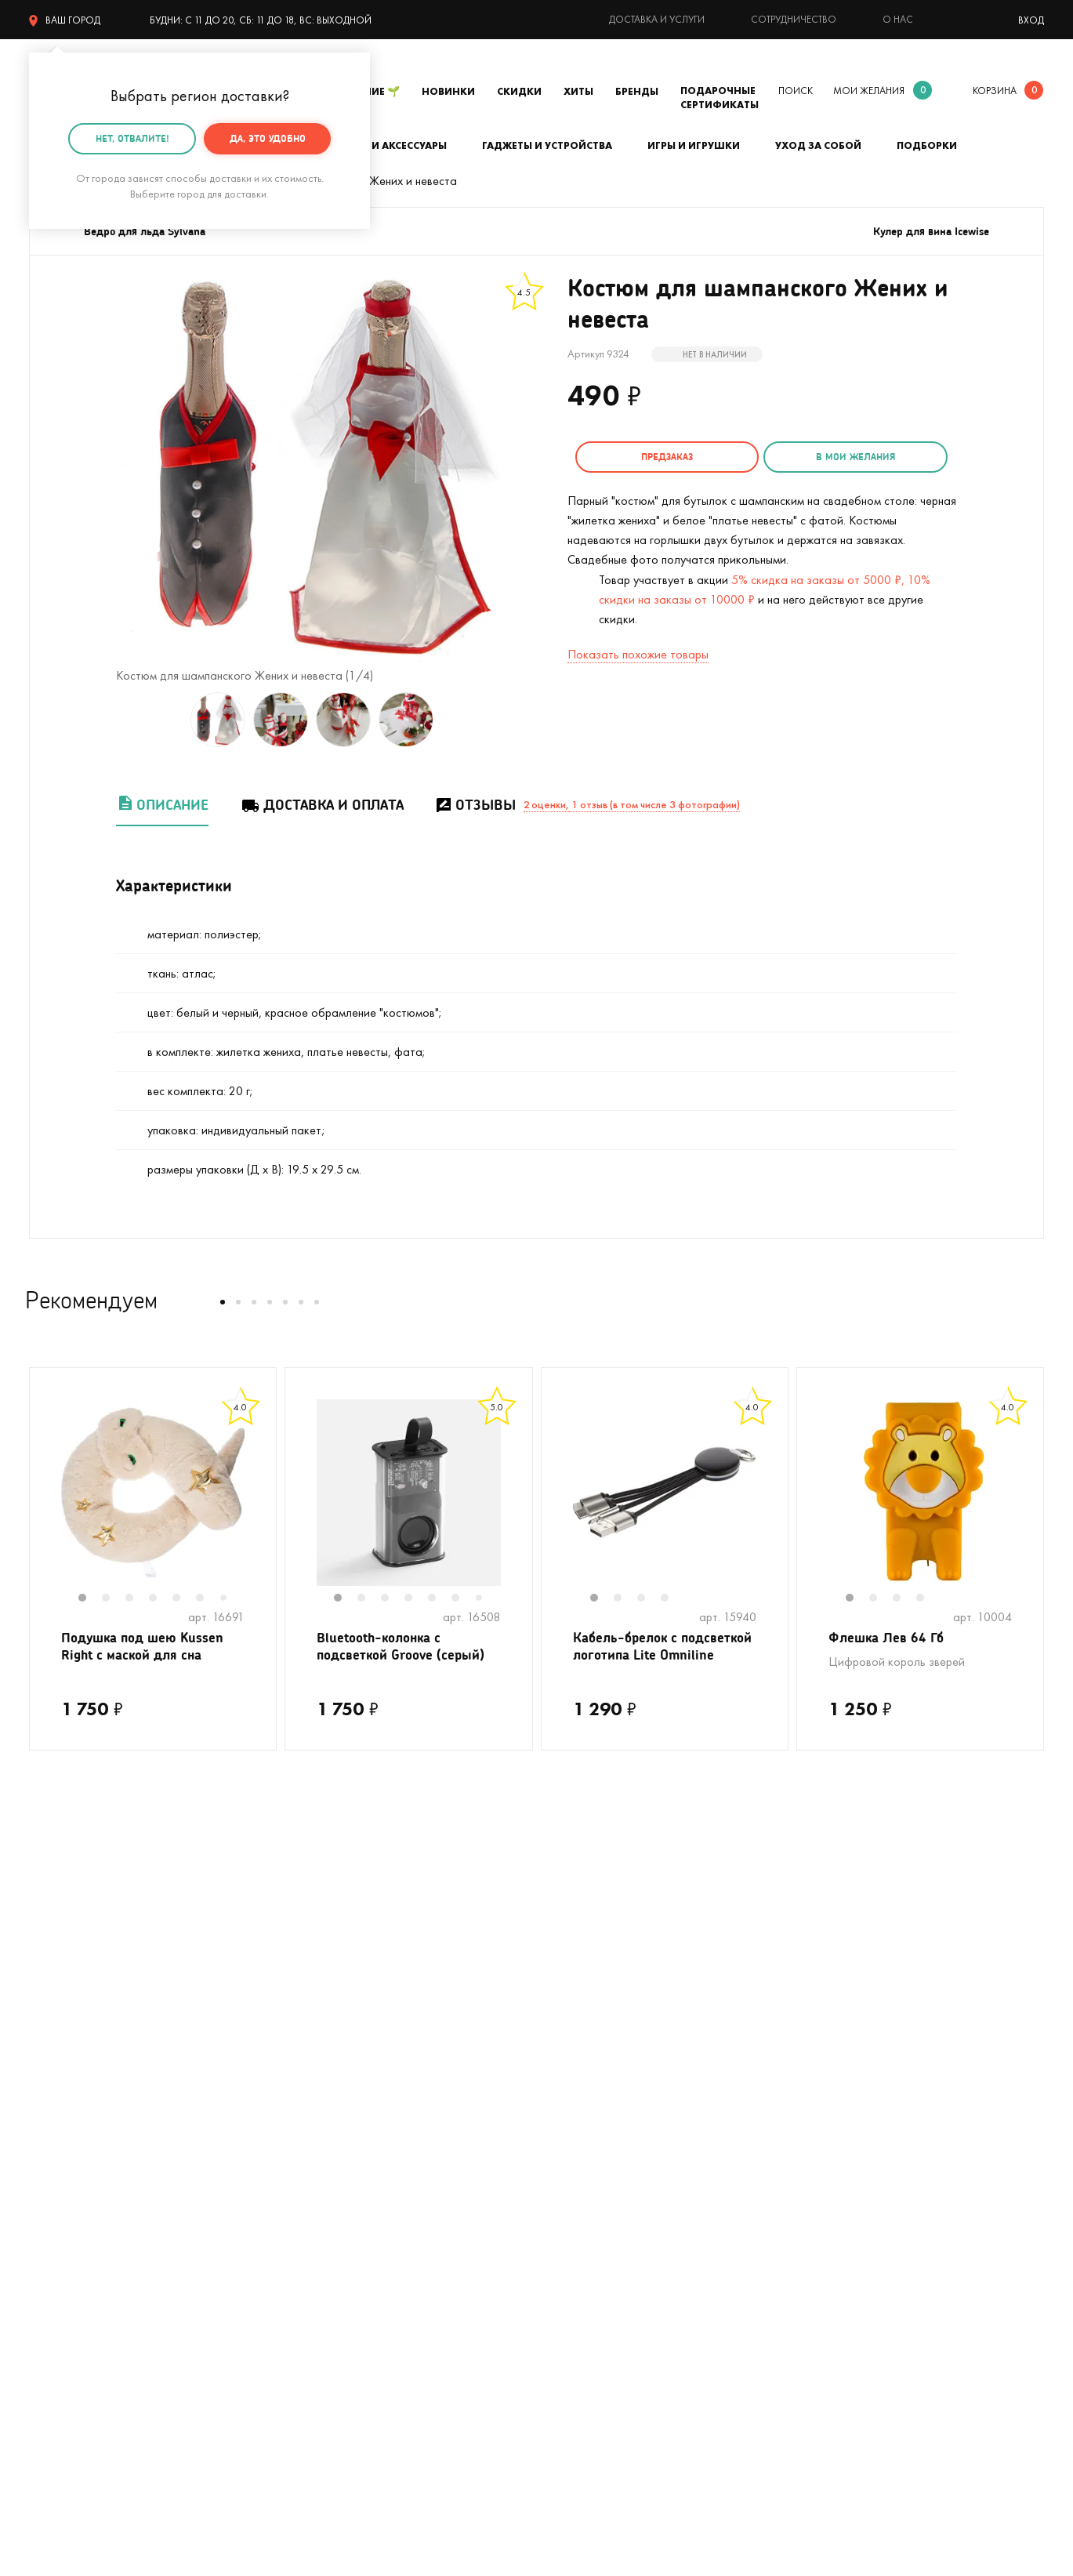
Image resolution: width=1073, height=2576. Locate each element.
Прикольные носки (331, 2174)
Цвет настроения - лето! (93, 2056)
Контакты (815, 2080)
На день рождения (331, 2056)
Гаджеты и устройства (547, 145)
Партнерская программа (601, 2245)
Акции (553, 2174)
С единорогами (69, 2150)
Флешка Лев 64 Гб (888, 1638)
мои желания (868, 90)
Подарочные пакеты (82, 2268)
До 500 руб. (315, 2198)
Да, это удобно (268, 138)
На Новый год (66, 2127)
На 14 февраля (323, 2268)
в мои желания (827, 457)
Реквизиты (817, 2103)
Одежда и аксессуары (384, 145)
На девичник (316, 2080)
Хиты (578, 91)
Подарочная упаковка (596, 2080)
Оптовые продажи (585, 2198)
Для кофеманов (325, 2127)
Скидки (519, 91)
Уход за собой (818, 145)
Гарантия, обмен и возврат (607, 2150)
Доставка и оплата (322, 804)
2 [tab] (113, 1599)
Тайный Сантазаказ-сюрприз (576, 2115)
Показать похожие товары (638, 652)
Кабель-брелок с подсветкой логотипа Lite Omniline (657, 1658)
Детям (46, 2245)
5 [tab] (184, 1599)
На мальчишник (324, 2103)
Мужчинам (56, 2221)
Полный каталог (72, 2198)
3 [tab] (137, 1599)
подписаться (961, 1884)
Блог (802, 2150)
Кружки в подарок (77, 2174)
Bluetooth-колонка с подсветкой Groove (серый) (405, 1648)
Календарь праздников (598, 2268)
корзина (995, 90)
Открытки (309, 2245)
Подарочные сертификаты (719, 97)
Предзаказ (657, 457)
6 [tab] (207, 1599)
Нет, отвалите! (132, 138)
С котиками (59, 2103)
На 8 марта (314, 2292)
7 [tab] (229, 1599)
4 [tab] (160, 1599)
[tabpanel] (153, 1492)
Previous (45, 1503)
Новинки (448, 91)
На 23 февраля (69, 2292)
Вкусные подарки (328, 2150)
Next (260, 1503)
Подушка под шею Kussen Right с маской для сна (146, 1648)
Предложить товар (587, 2221)
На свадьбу (60, 2080)
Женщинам (311, 2221)
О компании (822, 2056)
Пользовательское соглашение (620, 2292)
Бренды (636, 91)
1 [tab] (90, 1599)
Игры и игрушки (693, 145)
